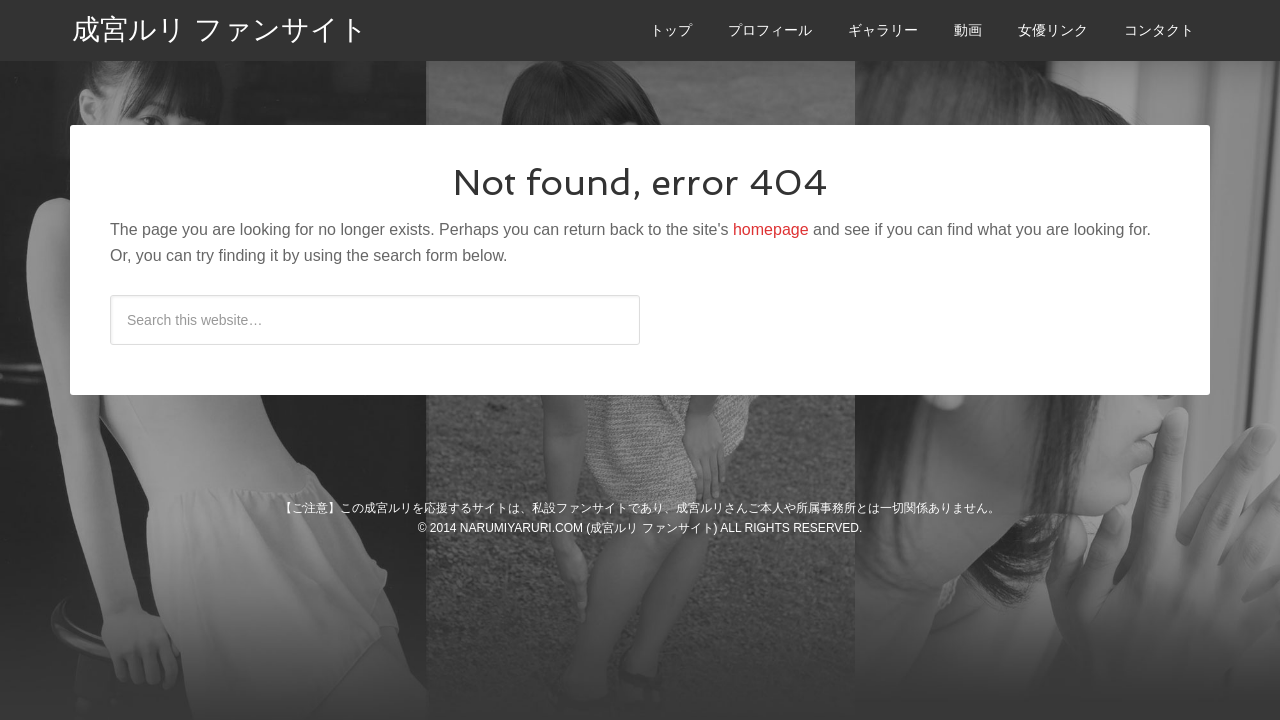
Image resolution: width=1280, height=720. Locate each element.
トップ (671, 30)
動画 (968, 30)
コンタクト (1159, 30)
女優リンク (1053, 30)
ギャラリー (883, 30)
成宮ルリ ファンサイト (220, 29)
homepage (771, 229)
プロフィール (770, 30)
